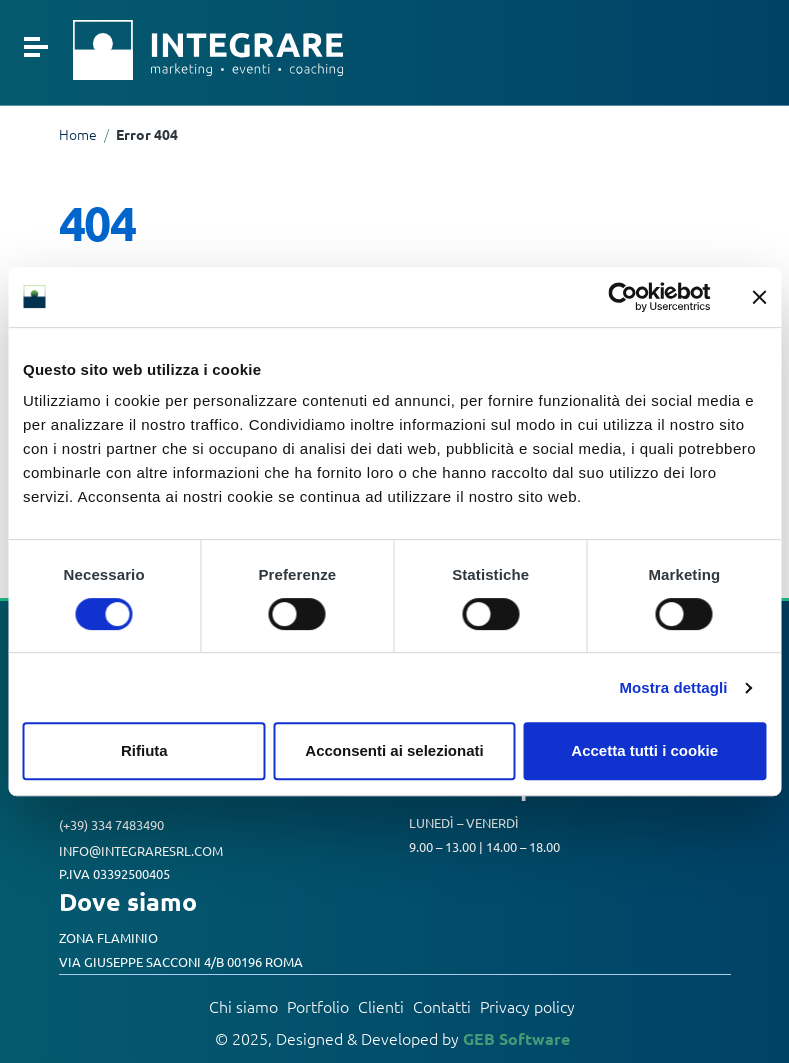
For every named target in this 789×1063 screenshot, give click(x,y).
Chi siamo (243, 1006)
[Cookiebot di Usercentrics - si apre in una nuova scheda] (622, 297)
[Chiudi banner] (759, 297)
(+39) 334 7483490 (111, 824)
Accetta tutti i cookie (644, 750)
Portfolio (318, 1006)
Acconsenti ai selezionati (394, 750)
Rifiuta (144, 750)
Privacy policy (527, 1006)
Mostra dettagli (673, 687)
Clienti (381, 1006)
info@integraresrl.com (141, 849)
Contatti (442, 1006)
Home (78, 134)
